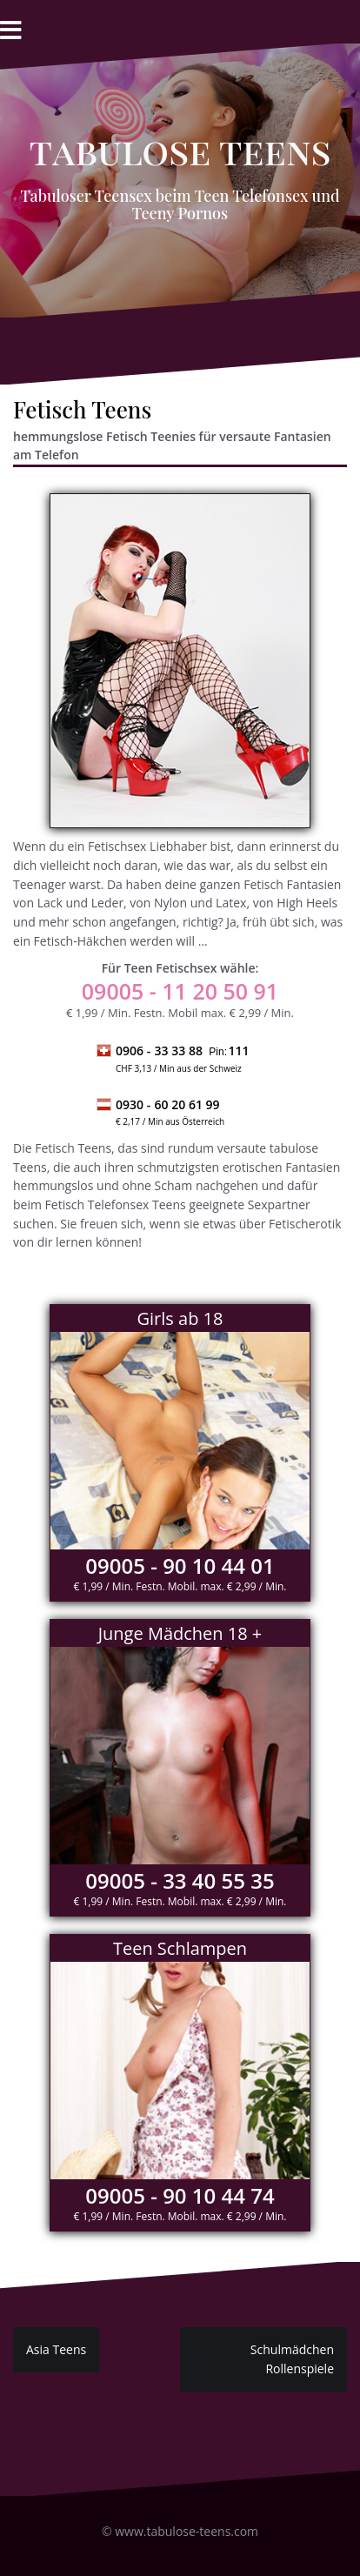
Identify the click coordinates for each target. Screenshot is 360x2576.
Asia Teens (56, 2349)
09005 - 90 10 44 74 (179, 2195)
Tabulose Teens (180, 150)
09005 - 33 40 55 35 (179, 1880)
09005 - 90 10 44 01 (179, 1565)
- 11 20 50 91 (180, 991)
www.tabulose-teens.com (186, 2531)
